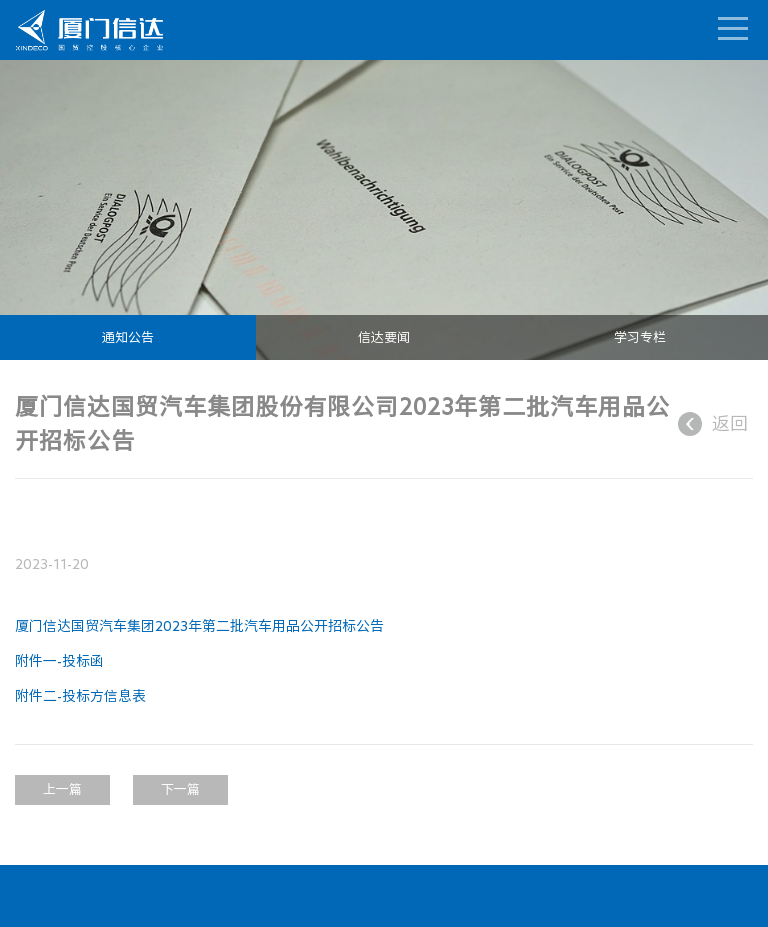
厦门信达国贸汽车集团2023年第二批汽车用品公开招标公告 (199, 626)
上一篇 (62, 789)
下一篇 (180, 789)
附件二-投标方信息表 (80, 696)
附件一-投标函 (59, 661)
